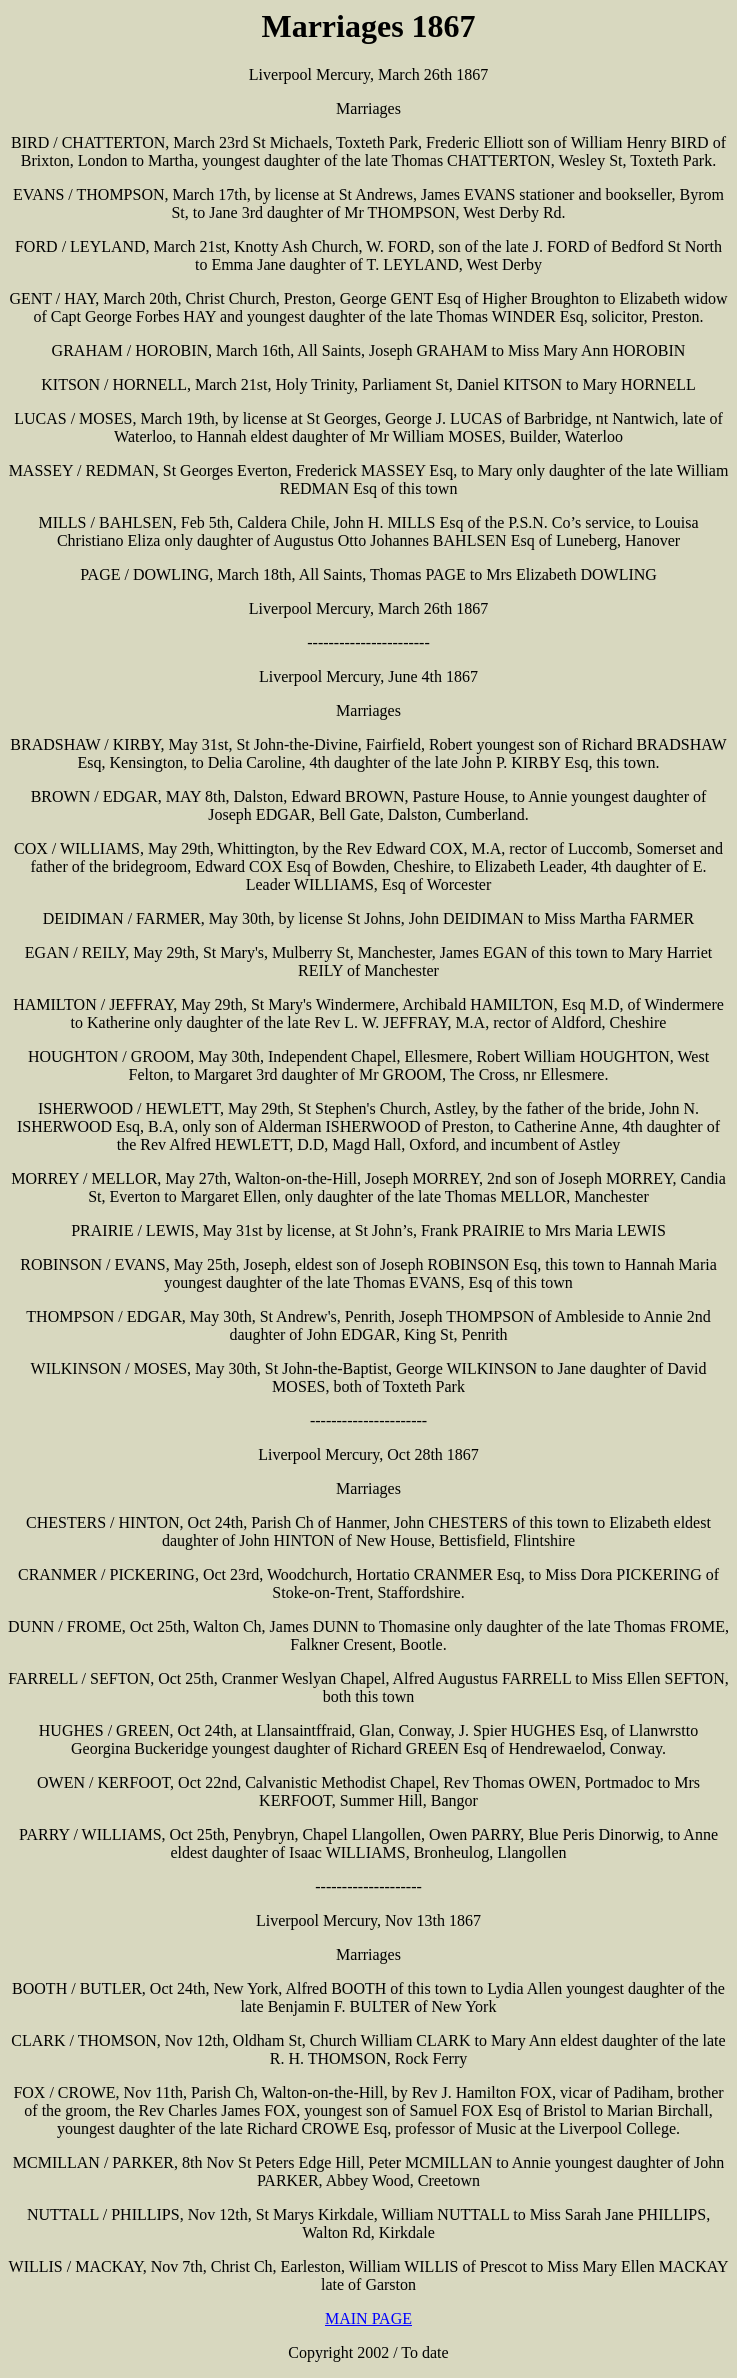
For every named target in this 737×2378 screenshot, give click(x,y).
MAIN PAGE (368, 2318)
